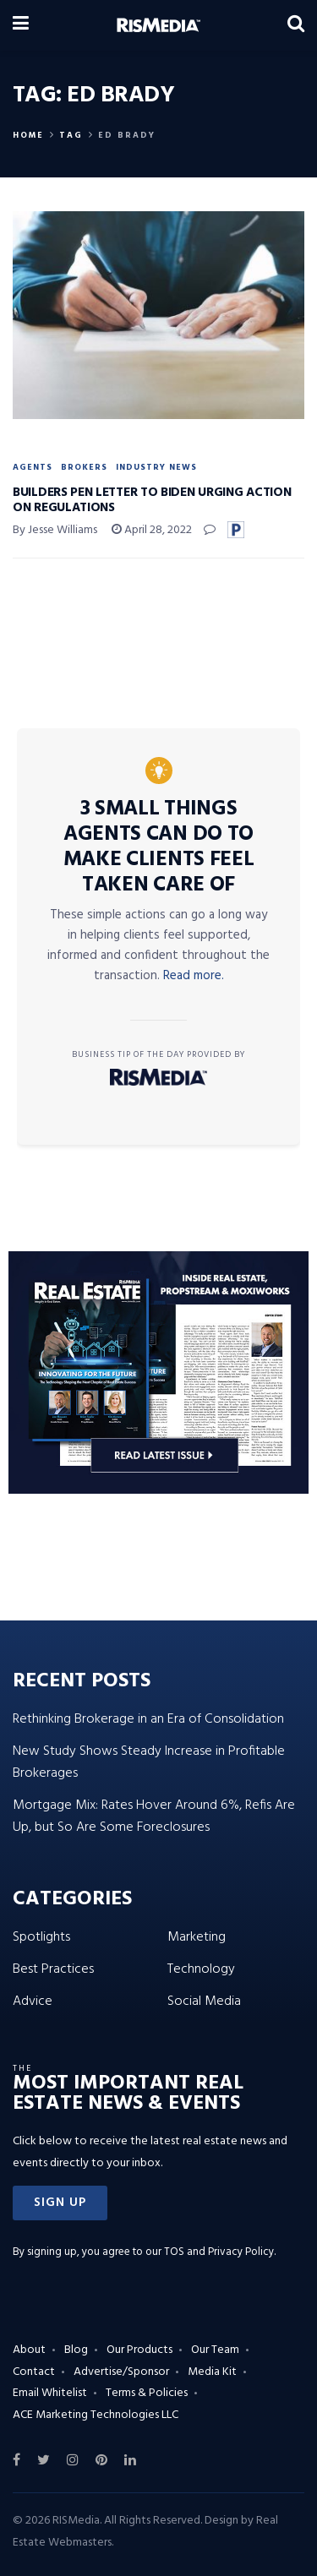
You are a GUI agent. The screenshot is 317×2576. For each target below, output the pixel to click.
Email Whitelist (50, 2393)
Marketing (196, 1937)
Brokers (84, 467)
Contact (34, 2372)
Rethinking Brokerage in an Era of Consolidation (148, 1719)
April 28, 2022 (152, 530)
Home (28, 135)
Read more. (193, 976)
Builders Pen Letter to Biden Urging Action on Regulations (152, 500)
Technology (201, 1969)
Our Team (215, 2350)
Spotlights (41, 1937)
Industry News (156, 467)
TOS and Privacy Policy (219, 2252)
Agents (32, 467)
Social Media (204, 2001)
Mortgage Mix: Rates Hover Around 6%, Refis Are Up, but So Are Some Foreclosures (154, 1816)
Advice (32, 2001)
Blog (76, 2350)
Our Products (139, 2350)
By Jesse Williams (55, 530)
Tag (71, 135)
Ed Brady (127, 135)
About (29, 2350)
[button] (60, 2203)
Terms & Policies (147, 2393)
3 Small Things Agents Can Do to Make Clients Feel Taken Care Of (158, 847)
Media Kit (212, 2372)
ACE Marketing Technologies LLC (95, 2415)
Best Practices (53, 1969)
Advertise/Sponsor (121, 2372)
